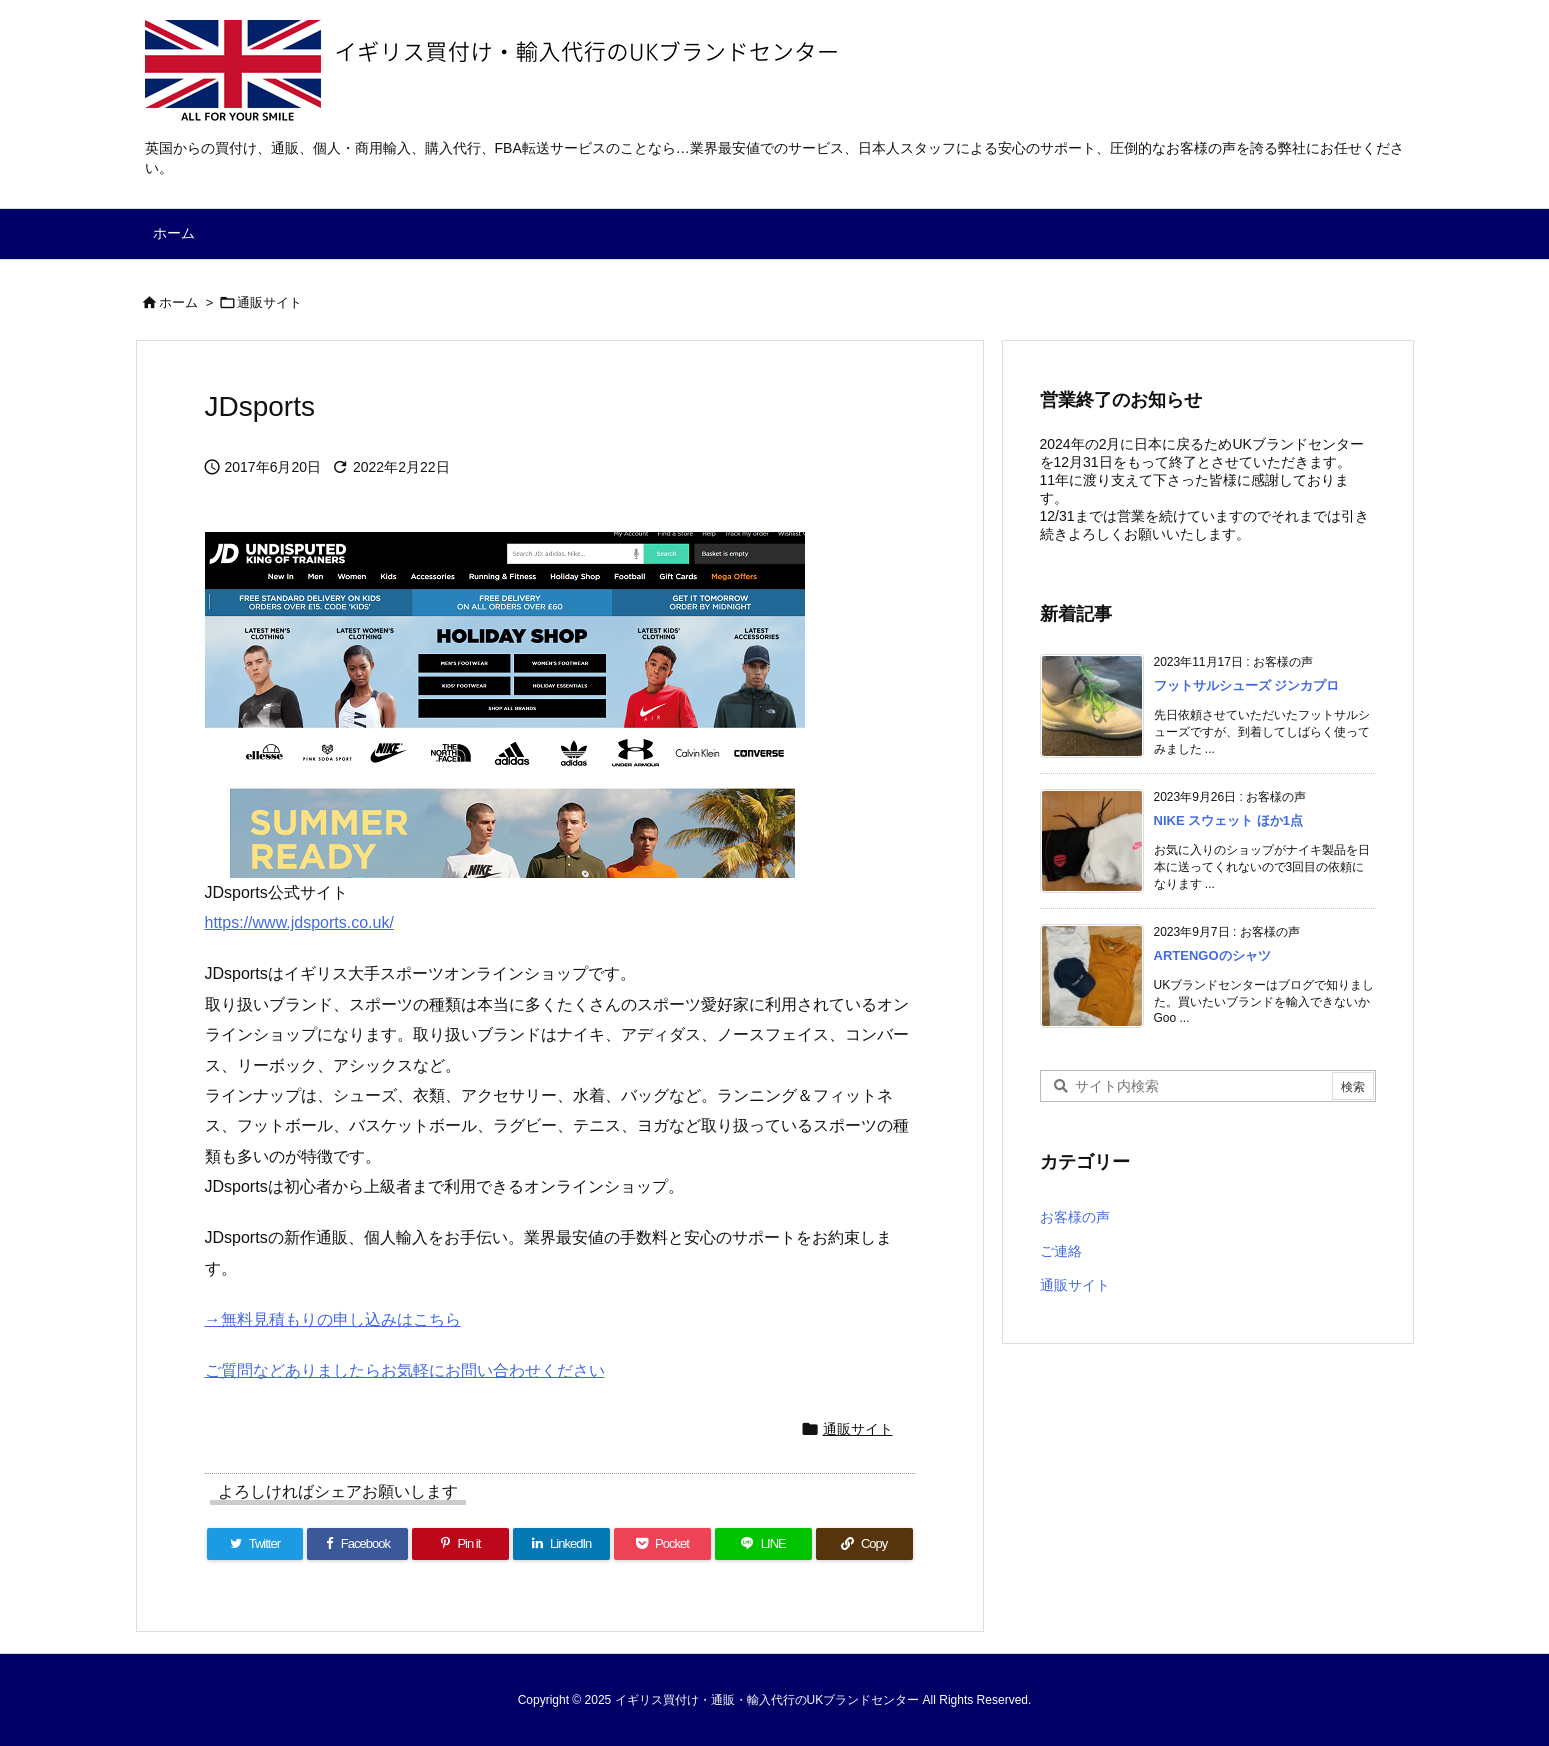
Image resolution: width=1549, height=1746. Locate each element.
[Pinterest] (460, 1544)
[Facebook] (357, 1544)
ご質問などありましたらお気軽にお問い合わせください (405, 1370)
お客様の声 (1075, 1217)
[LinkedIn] (561, 1544)
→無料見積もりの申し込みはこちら (333, 1319)
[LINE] (763, 1544)
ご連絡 (1061, 1251)
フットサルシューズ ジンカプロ (1247, 685)
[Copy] (864, 1544)
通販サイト (269, 302)
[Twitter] (255, 1544)
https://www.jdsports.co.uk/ (299, 922)
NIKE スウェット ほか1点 (1229, 820)
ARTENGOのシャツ (1212, 955)
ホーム (178, 302)
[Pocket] (662, 1544)
